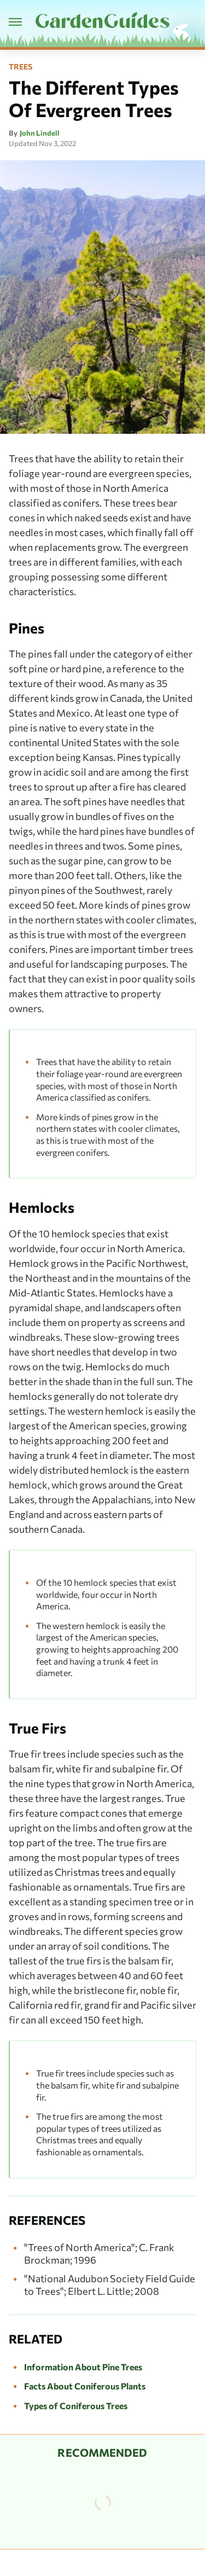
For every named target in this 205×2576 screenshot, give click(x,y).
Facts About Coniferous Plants (84, 2386)
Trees (20, 67)
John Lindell (40, 133)
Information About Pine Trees (83, 2367)
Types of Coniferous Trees (75, 2405)
